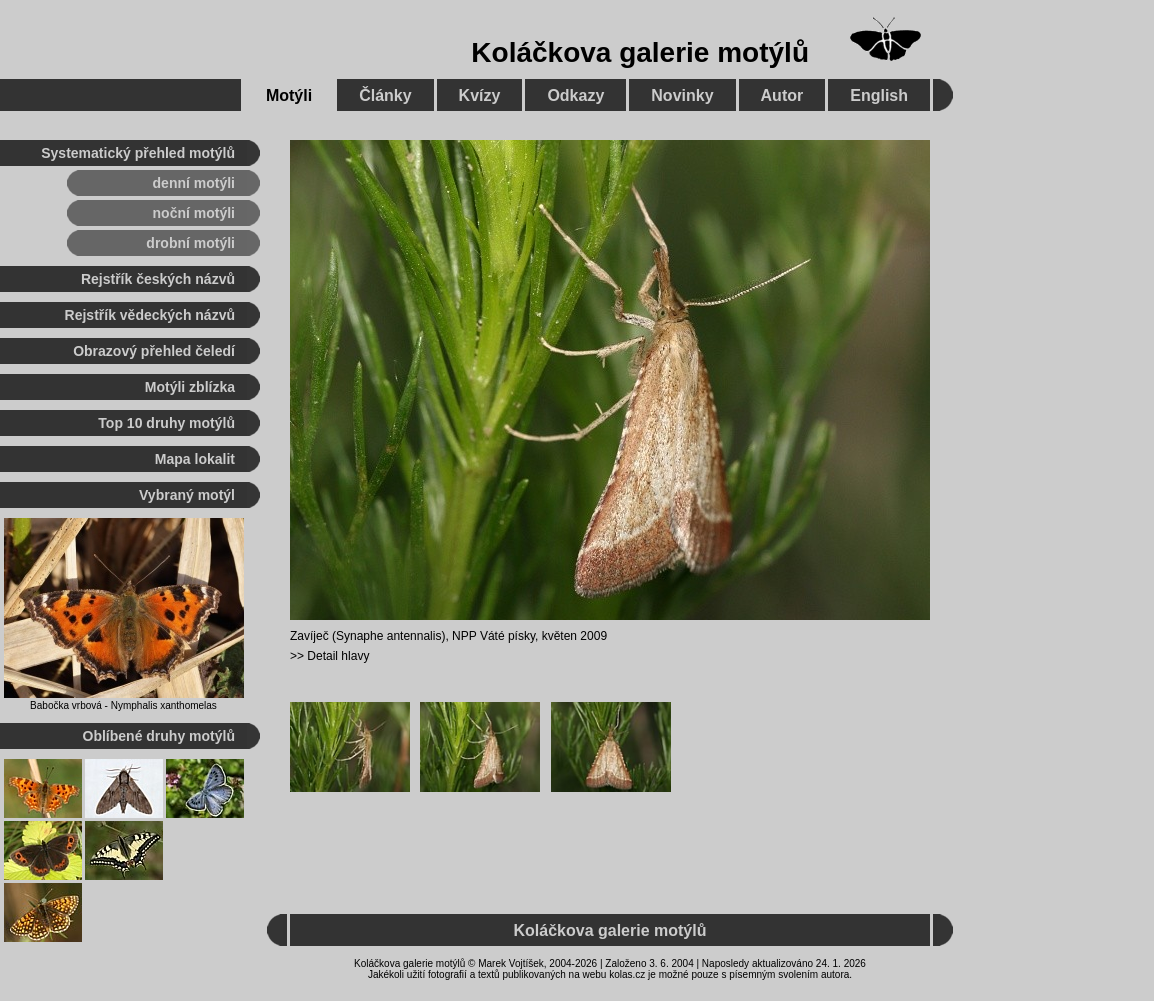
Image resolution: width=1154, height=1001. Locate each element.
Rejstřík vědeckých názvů (150, 315)
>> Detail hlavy (329, 656)
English (879, 95)
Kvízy (480, 95)
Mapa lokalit (195, 459)
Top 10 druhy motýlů (166, 423)
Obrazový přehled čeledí (154, 351)
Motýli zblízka (190, 387)
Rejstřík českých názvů (158, 279)
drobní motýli (190, 243)
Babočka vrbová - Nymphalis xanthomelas (123, 705)
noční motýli (194, 213)
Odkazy (575, 95)
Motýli (289, 95)
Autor (782, 95)
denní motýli (194, 183)
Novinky (682, 95)
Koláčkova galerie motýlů (640, 52)
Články (385, 95)
